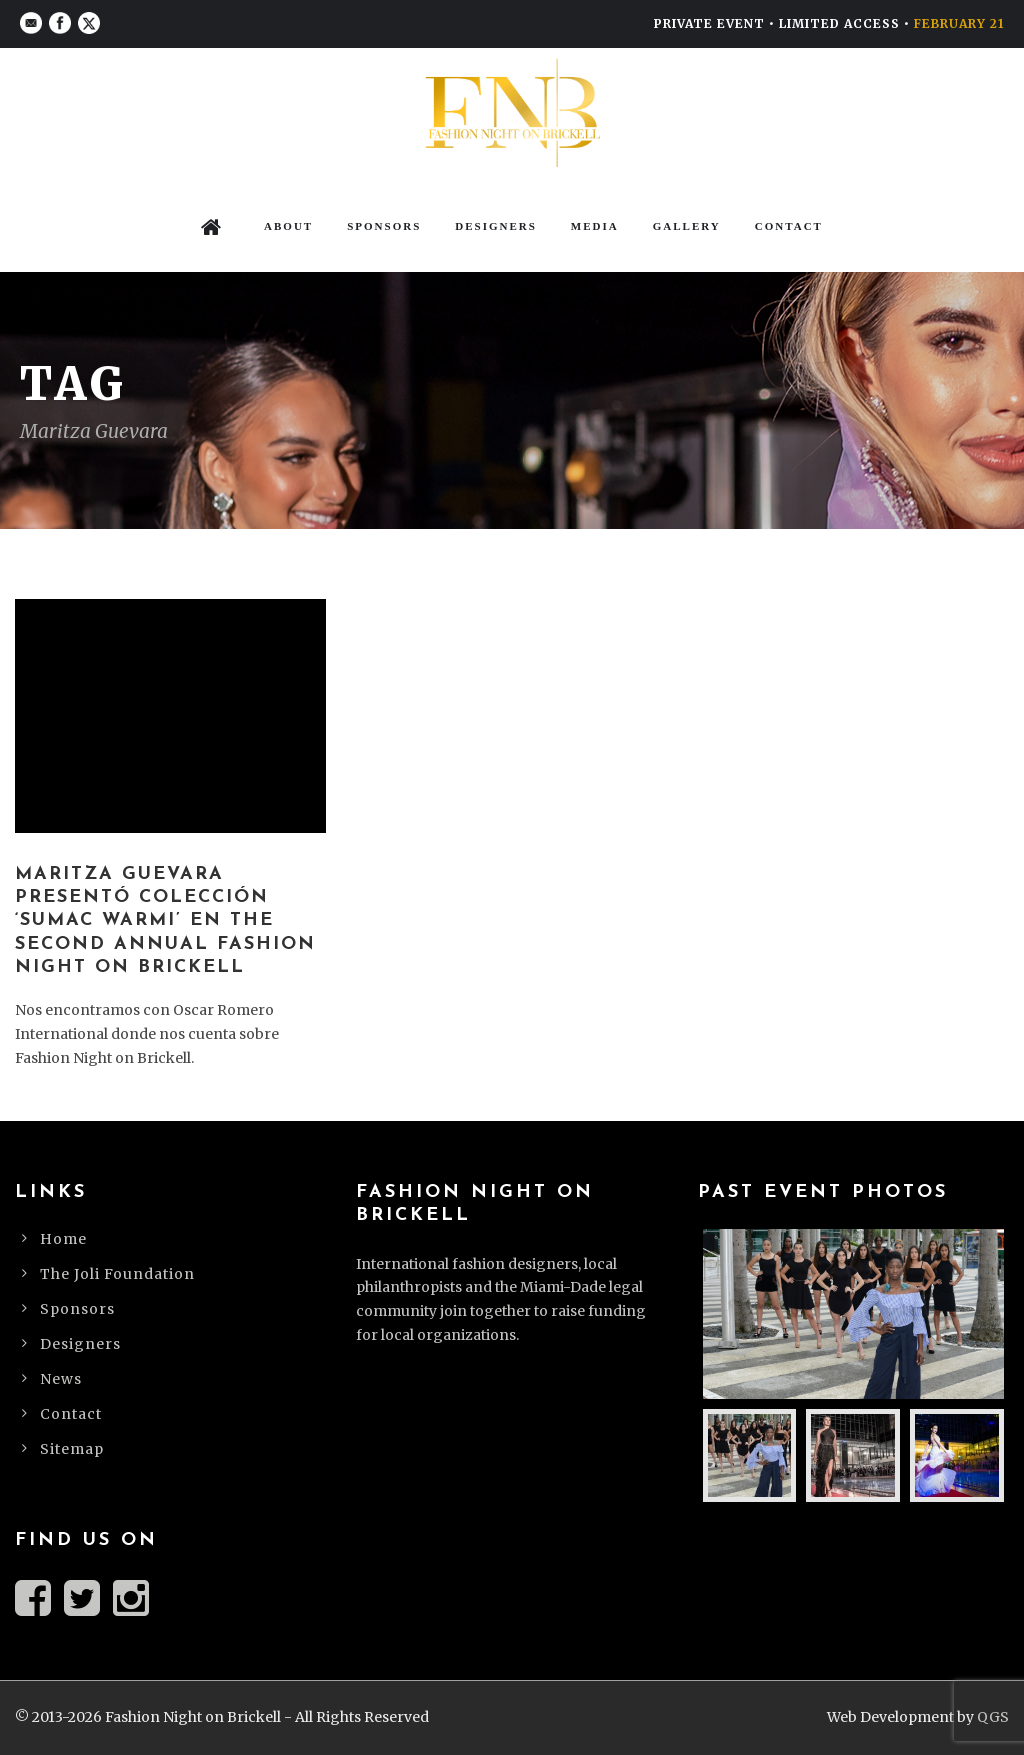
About (288, 226)
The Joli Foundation (117, 1274)
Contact (789, 226)
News (61, 1379)
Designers (496, 226)
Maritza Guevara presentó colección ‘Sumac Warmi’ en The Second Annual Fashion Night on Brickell (165, 921)
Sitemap (72, 1449)
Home (63, 1239)
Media (595, 226)
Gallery (687, 226)
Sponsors (384, 226)
